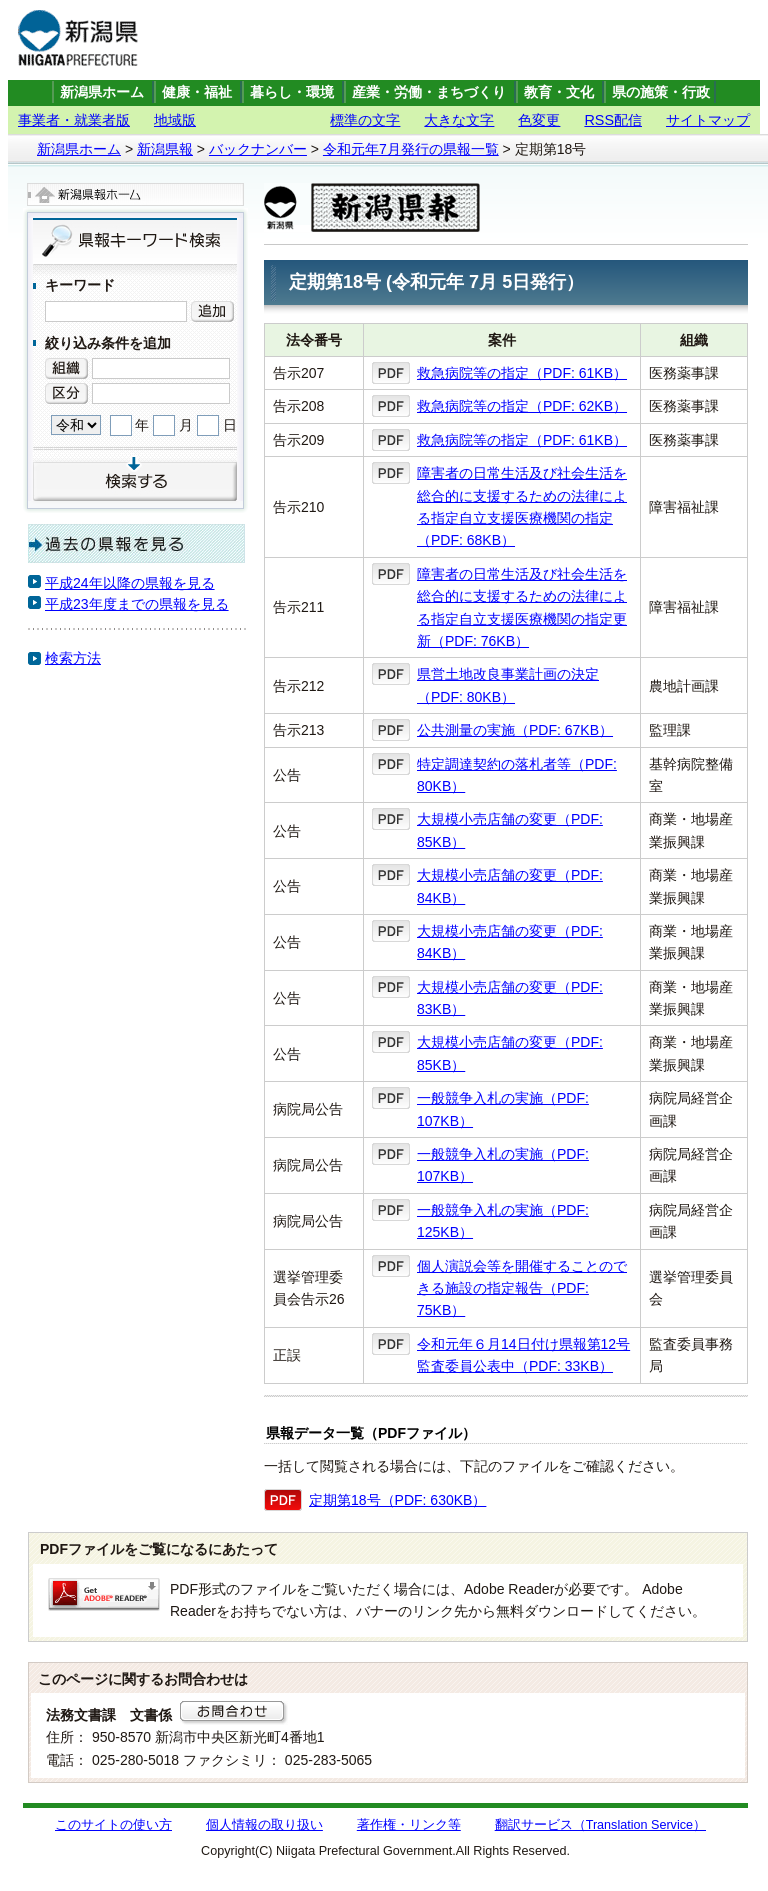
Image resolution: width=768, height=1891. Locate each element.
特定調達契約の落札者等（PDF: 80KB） (517, 775)
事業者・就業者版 (74, 120)
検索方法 (73, 658)
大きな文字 (459, 120)
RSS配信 (613, 120)
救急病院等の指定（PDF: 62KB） (522, 406)
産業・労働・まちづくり (429, 92)
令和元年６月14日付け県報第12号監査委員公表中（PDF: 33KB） (523, 1355)
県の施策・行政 (661, 92)
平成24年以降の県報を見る (130, 583)
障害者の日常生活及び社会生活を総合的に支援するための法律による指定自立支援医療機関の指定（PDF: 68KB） (522, 506)
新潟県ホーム (102, 92)
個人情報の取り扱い (264, 1825)
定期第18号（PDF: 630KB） (397, 1500)
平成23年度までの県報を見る (137, 604)
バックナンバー (258, 149)
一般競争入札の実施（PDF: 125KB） (503, 1221)
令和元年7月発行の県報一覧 (411, 149)
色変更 (539, 120)
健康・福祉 (197, 92)
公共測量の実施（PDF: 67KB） (515, 730)
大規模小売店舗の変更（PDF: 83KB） (510, 998)
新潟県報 (165, 149)
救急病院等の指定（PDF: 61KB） (522, 373)
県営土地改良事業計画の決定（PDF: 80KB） (508, 685)
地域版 (175, 120)
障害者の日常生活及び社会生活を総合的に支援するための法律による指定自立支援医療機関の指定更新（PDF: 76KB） (522, 607)
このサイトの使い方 (113, 1825)
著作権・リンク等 (409, 1825)
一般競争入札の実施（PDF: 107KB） (503, 1109)
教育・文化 (559, 92)
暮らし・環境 (292, 92)
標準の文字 (365, 120)
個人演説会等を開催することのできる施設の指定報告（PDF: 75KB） (522, 1288)
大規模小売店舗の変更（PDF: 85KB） (510, 830)
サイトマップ (708, 120)
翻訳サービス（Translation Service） (600, 1825)
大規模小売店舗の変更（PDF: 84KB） (510, 886)
